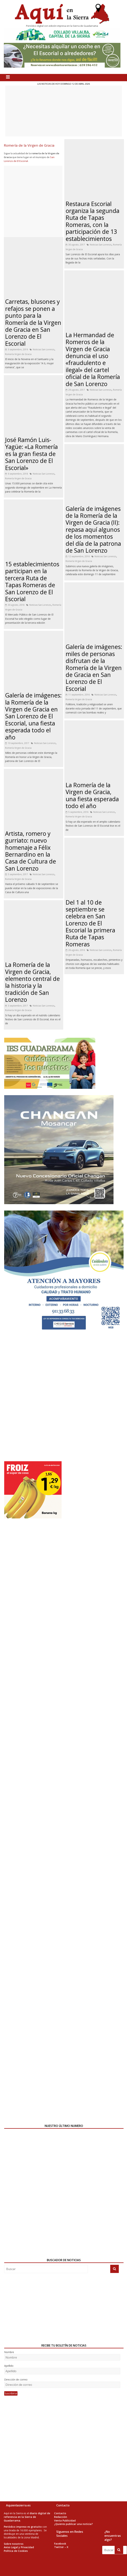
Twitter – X (61, 2547)
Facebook (60, 2543)
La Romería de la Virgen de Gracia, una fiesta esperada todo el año (92, 795)
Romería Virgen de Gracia (18, 354)
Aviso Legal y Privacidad (19, 2547)
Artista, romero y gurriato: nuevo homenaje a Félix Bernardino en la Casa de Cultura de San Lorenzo (30, 851)
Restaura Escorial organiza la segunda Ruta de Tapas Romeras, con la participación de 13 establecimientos (92, 221)
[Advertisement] (63, 111)
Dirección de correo (16, 2379)
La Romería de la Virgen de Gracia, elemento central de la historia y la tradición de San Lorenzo (32, 982)
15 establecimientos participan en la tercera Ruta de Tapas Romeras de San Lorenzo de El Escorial (32, 581)
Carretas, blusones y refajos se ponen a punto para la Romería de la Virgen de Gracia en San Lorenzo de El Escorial (33, 322)
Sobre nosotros (13, 2543)
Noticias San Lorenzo (43, 349)
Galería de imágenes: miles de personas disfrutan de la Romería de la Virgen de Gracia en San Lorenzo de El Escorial (94, 667)
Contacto (60, 2513)
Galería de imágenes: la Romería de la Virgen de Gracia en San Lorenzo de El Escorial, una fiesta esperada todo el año (33, 716)
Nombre (9, 2352)
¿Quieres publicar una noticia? (73, 2524)
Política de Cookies (16, 2551)
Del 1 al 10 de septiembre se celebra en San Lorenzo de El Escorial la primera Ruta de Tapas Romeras (90, 923)
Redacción (60, 2517)
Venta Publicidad (65, 2520)
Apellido (8, 2365)
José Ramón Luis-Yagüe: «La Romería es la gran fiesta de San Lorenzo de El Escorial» (31, 454)
